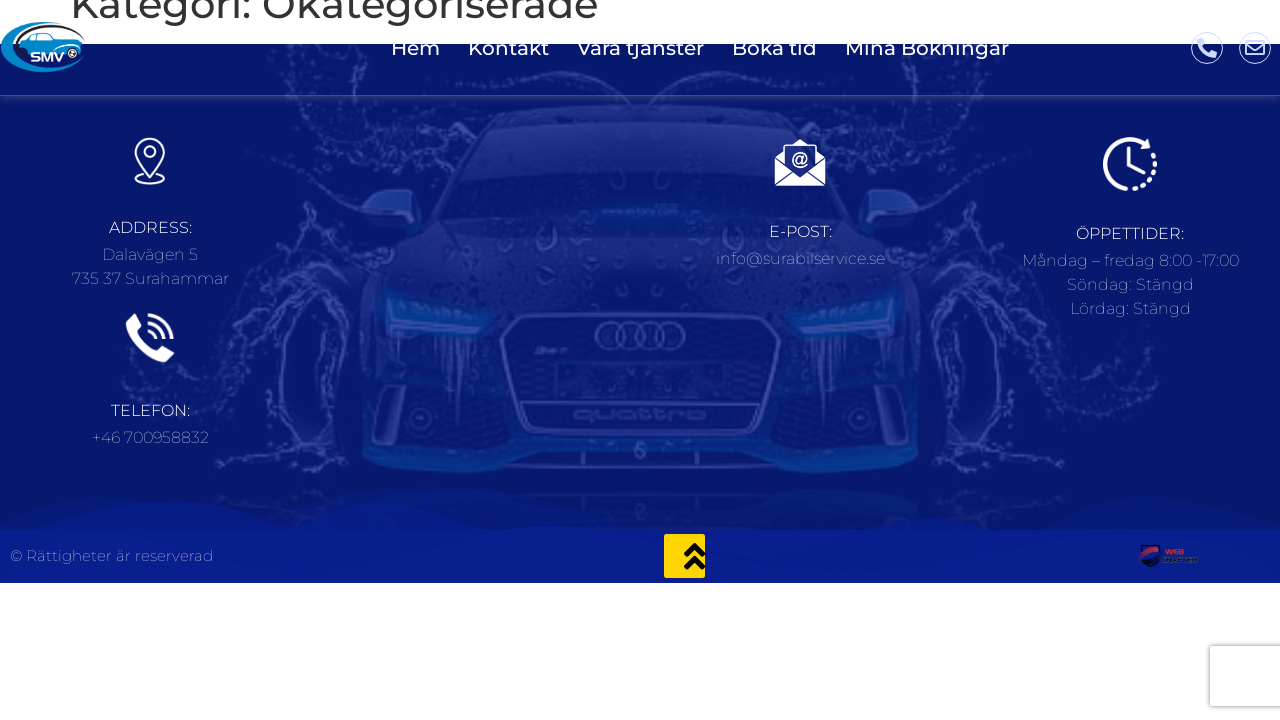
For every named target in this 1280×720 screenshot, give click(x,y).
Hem (415, 48)
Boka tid (774, 48)
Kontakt (508, 48)
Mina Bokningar (927, 48)
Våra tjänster (640, 48)
